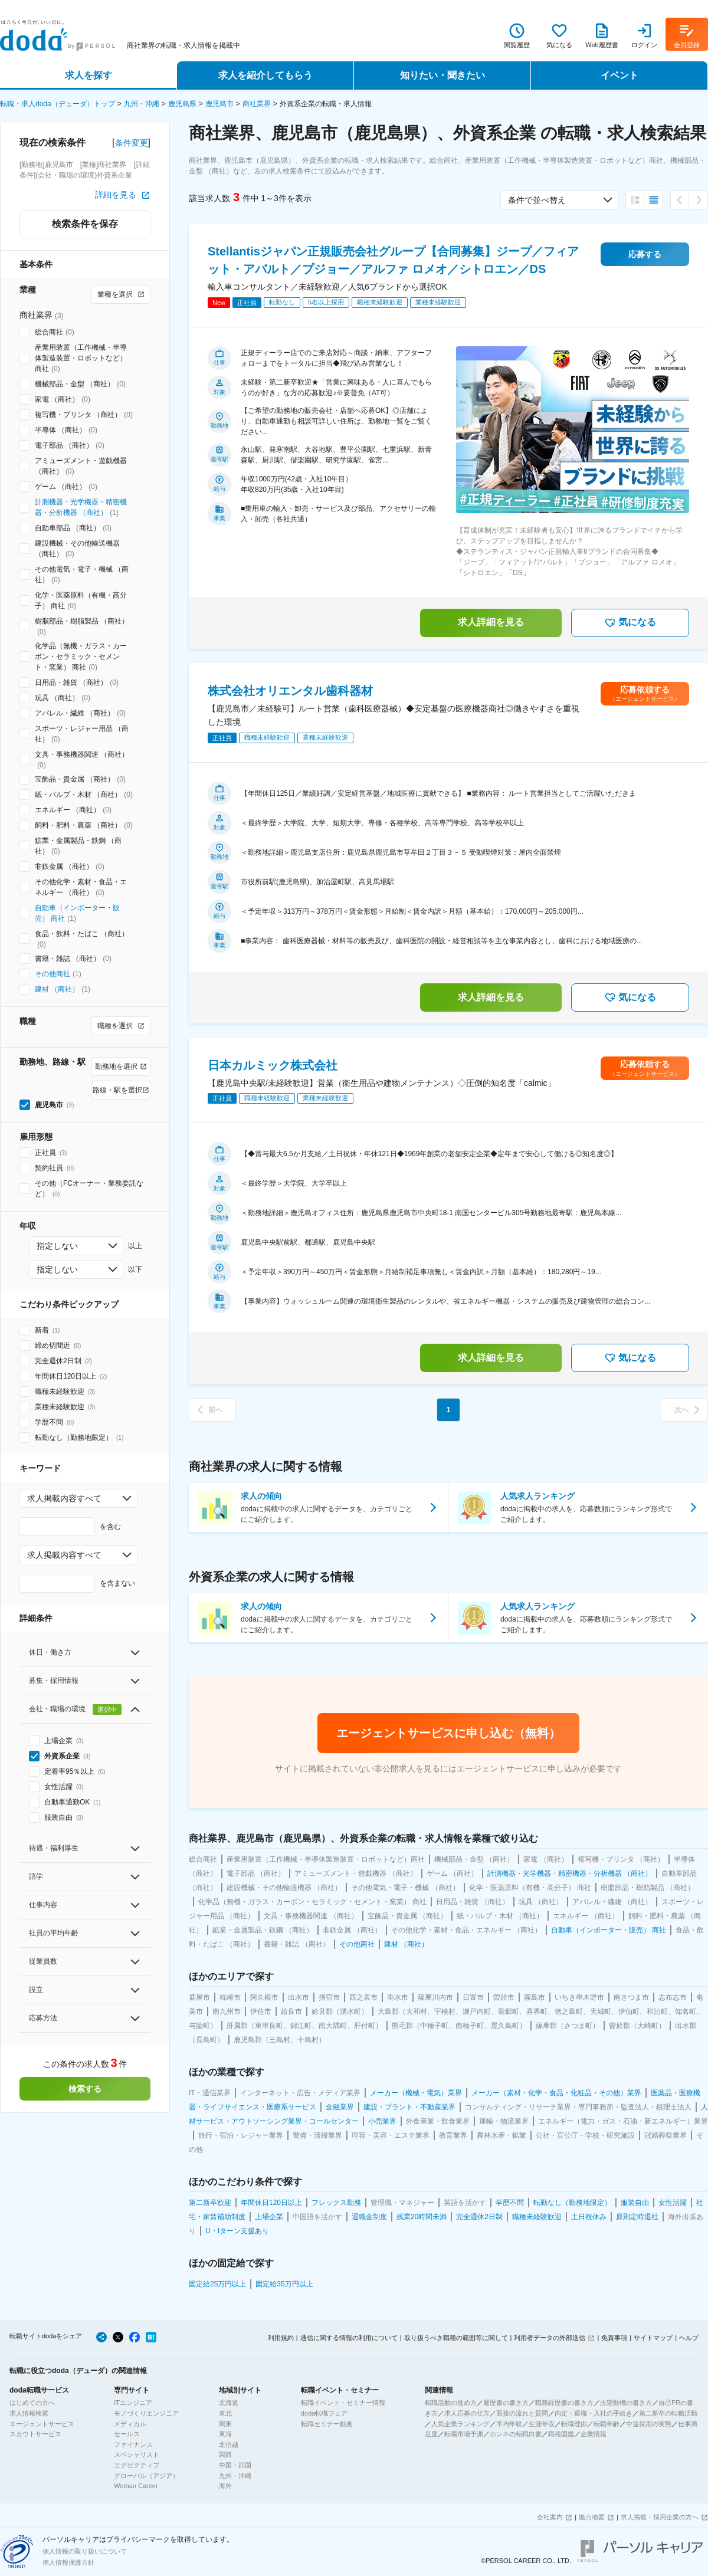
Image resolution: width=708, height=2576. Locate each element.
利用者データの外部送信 (549, 2337)
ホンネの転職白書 (516, 2433)
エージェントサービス (41, 2423)
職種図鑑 (561, 2433)
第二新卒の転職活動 (668, 2413)
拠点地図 (592, 2517)
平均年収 (509, 2423)
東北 (225, 2413)
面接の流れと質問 (522, 2413)
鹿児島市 (219, 104)
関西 (225, 2454)
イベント (619, 75)
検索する (84, 2088)
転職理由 (574, 2423)
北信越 (228, 2444)
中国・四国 (235, 2465)
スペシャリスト (136, 2454)
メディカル (130, 2423)
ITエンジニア (133, 2402)
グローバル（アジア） (146, 2475)
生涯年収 (542, 2423)
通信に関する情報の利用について (349, 2337)
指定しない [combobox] (57, 1246)
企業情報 (594, 2433)
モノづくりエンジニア (146, 2413)
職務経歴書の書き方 (564, 2402)
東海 (225, 2433)
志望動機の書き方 (626, 2402)
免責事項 (614, 2337)
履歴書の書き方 (506, 2402)
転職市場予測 (463, 2433)
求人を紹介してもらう (265, 75)
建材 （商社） (57, 989)
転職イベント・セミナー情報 (343, 2402)
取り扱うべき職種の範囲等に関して (456, 2337)
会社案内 (550, 2517)
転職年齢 (607, 2423)
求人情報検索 (28, 2413)
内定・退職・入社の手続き (593, 2413)
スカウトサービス (35, 2433)
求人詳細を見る (491, 622)
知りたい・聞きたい (442, 75)
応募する (644, 254)
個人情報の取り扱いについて (84, 2551)
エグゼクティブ (136, 2465)
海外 (225, 2485)
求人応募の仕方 (467, 2413)
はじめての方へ (32, 2402)
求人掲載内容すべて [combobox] (64, 1498)
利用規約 (281, 2337)
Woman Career (136, 2485)
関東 (225, 2423)
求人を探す (88, 75)
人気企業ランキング (460, 2423)
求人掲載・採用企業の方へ (660, 2517)
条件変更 (131, 142)
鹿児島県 (182, 104)
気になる (630, 623)
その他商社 (52, 974)
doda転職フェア (324, 2413)
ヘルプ (689, 2337)
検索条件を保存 (85, 224)
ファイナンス (133, 2444)
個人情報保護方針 (68, 2562)
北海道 (228, 2402)
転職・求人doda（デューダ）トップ (57, 104)
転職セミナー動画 (327, 2423)
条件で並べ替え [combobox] (537, 200)
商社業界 (256, 104)
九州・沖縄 (141, 104)
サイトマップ (653, 2337)
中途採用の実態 (648, 2423)
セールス (127, 2433)
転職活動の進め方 (451, 2402)
